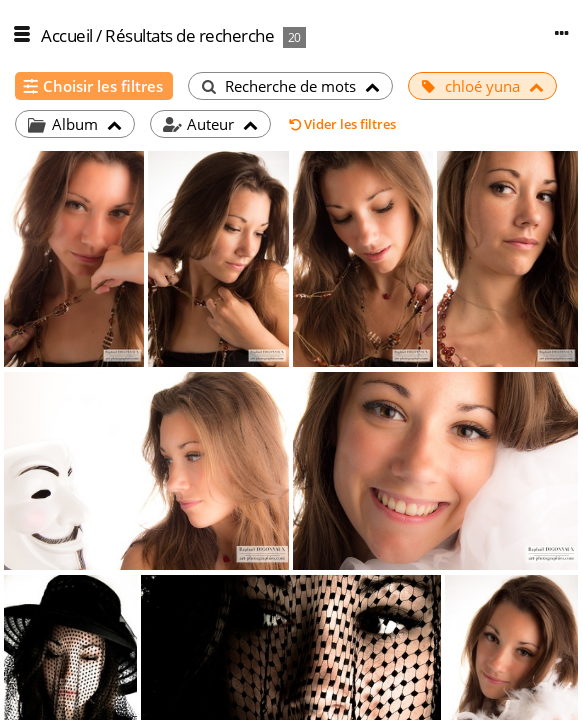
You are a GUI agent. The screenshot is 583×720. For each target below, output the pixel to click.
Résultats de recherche (189, 35)
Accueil (67, 35)
